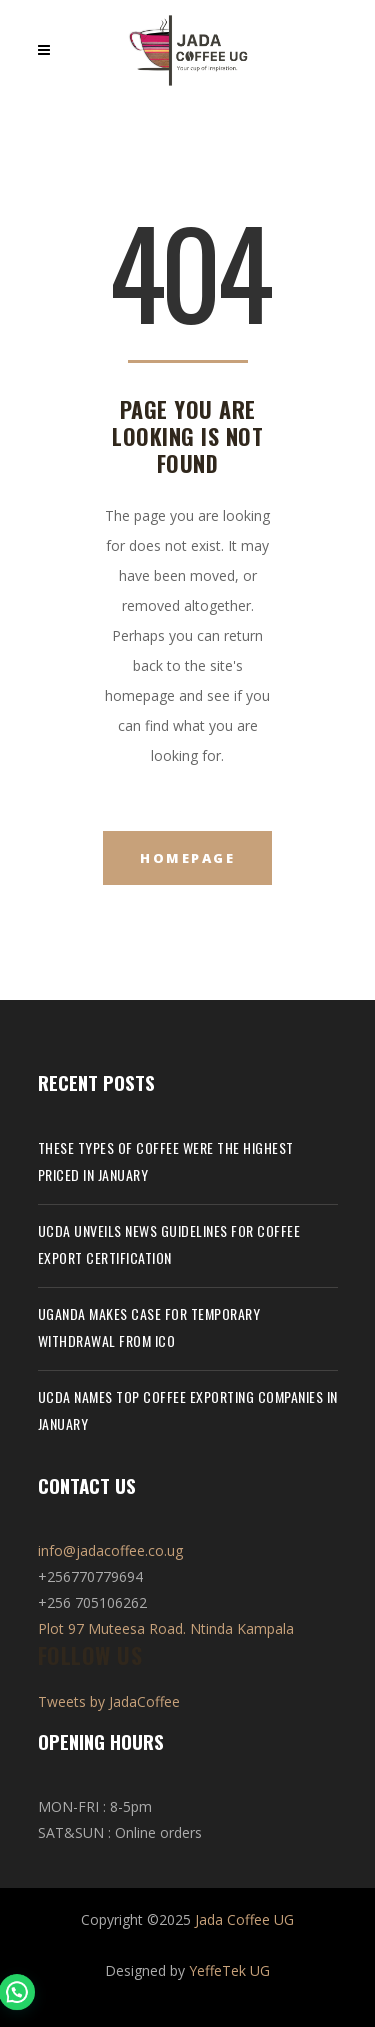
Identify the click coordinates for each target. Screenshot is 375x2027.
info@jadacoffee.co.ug (110, 1550)
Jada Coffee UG (244, 1919)
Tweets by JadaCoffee (109, 1701)
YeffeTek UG (229, 1970)
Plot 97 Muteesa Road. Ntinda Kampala (166, 1628)
